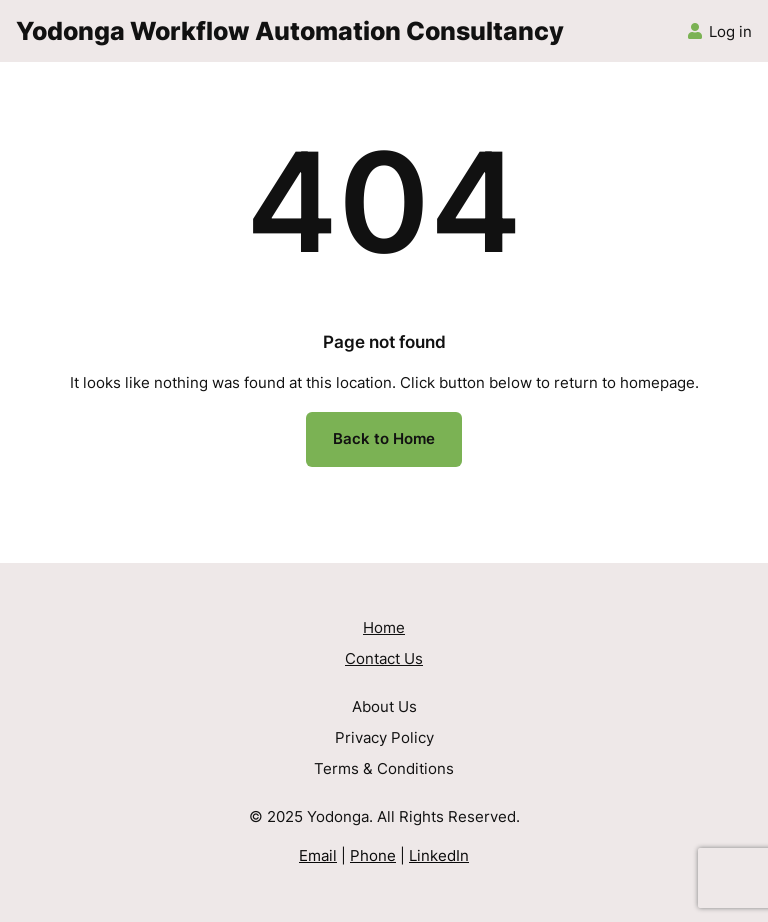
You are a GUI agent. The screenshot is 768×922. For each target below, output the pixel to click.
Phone (373, 856)
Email (318, 856)
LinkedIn (439, 856)
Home (384, 628)
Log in (730, 32)
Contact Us (384, 659)
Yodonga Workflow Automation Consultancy (290, 30)
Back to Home (384, 439)
